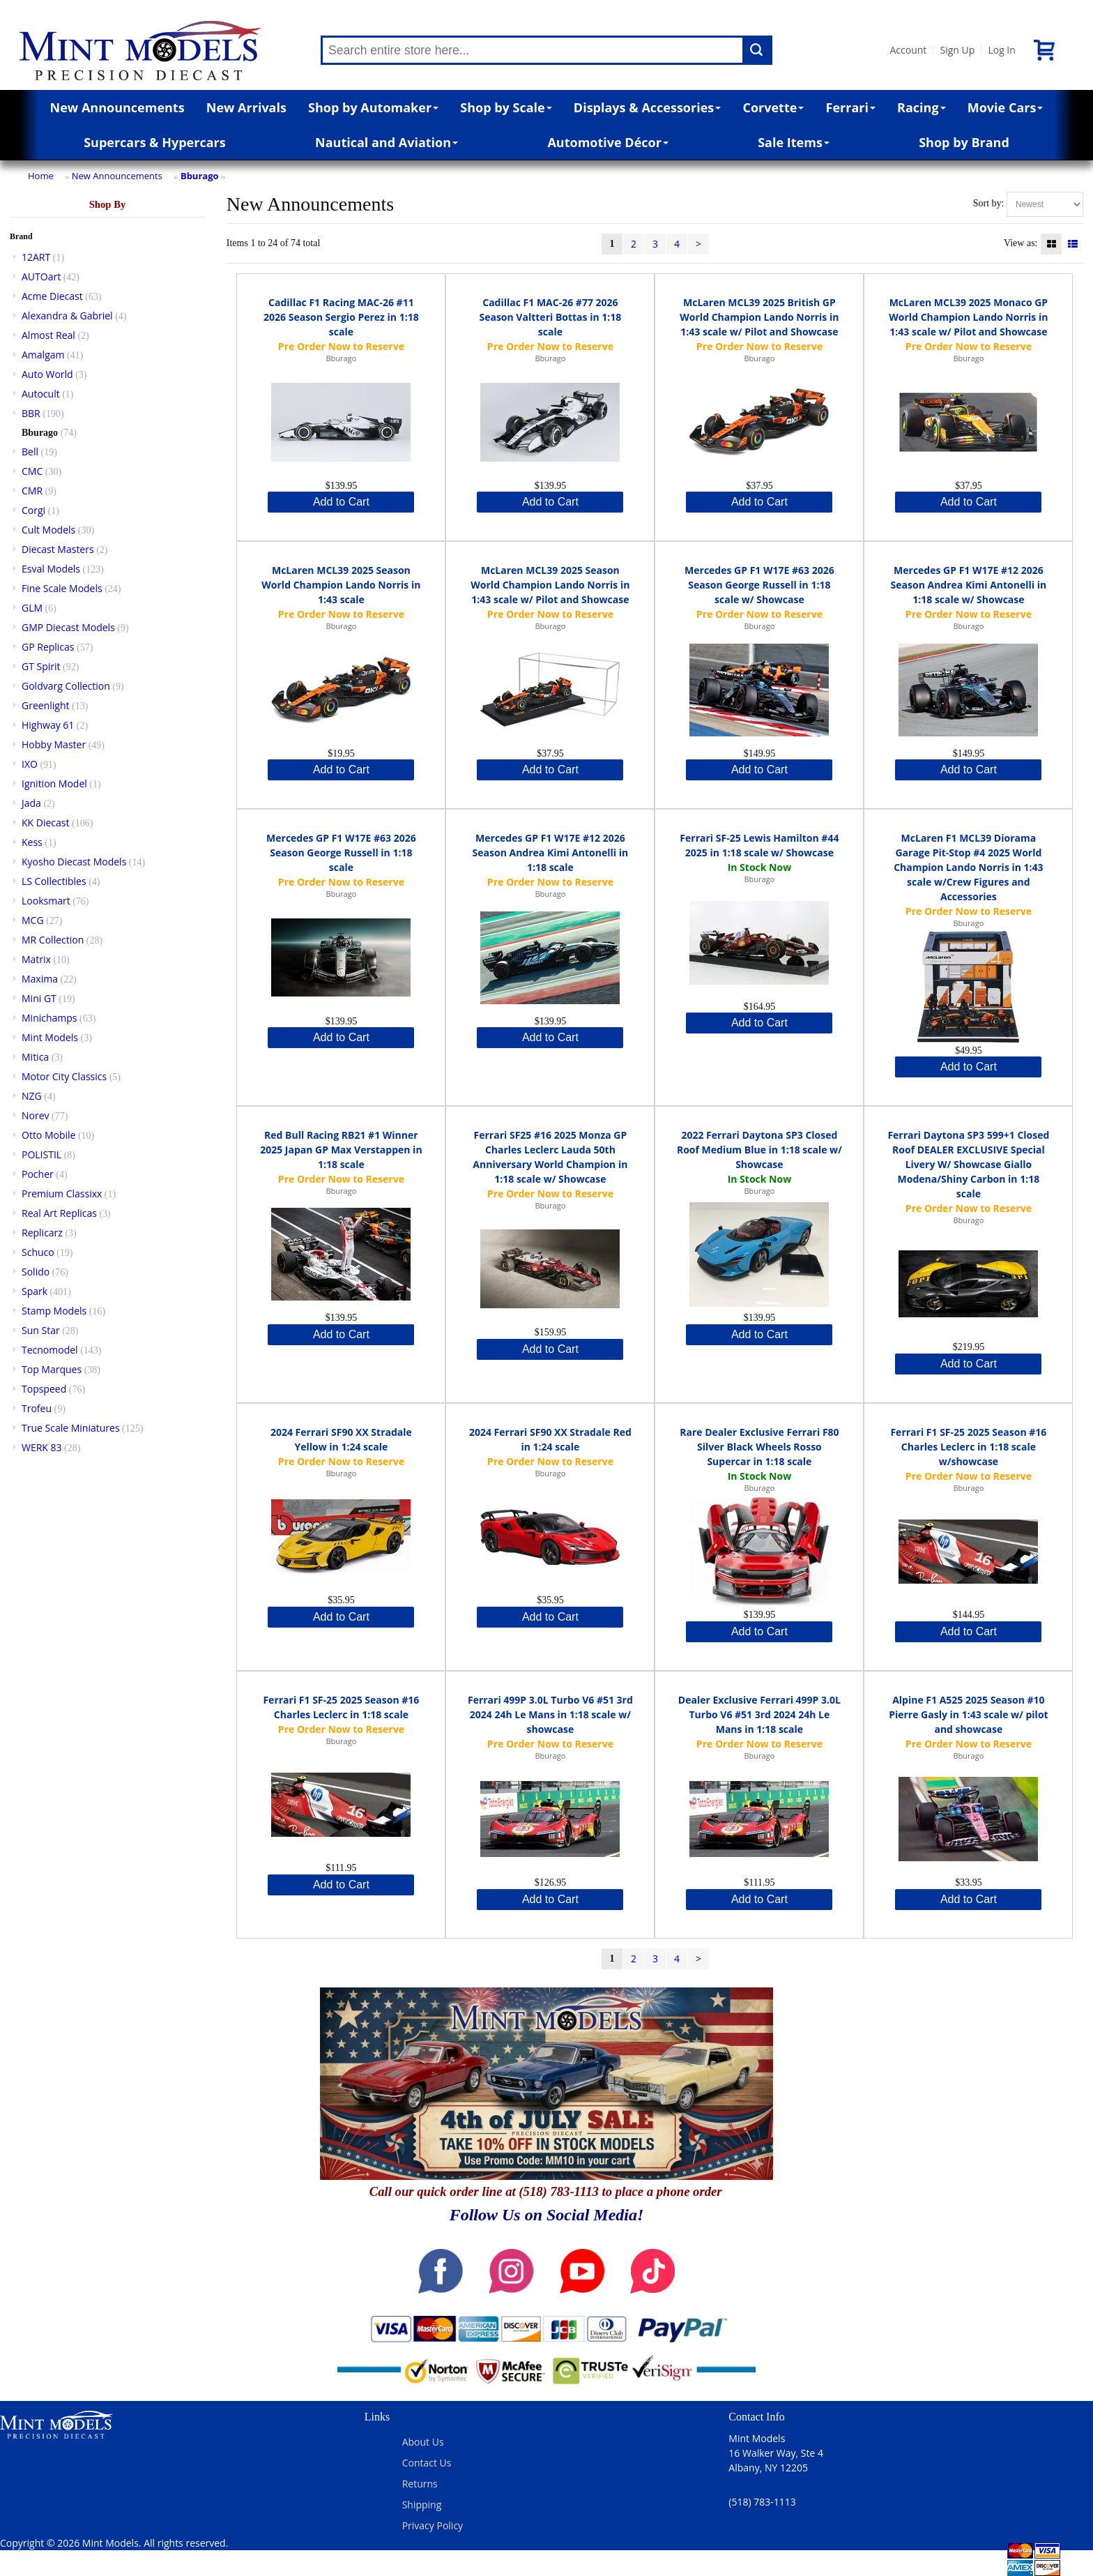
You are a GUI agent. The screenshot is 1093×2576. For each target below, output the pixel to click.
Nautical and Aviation (386, 142)
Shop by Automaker (373, 107)
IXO (30, 764)
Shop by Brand (964, 142)
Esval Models (51, 568)
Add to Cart (341, 502)
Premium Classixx (62, 1193)
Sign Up (957, 49)
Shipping (422, 2504)
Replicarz (42, 1232)
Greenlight (45, 705)
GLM (32, 607)
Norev (35, 1115)
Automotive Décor (607, 142)
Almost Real (48, 335)
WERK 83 (42, 1447)
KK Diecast (45, 822)
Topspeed (44, 1388)
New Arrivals (246, 107)
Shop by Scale (505, 107)
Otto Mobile (48, 1135)
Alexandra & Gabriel (67, 315)
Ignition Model (54, 783)
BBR (31, 413)
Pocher (38, 1174)
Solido (35, 1271)
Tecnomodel (50, 1349)
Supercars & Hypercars (155, 142)
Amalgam (43, 354)
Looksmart (46, 900)
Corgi (33, 510)
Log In (1001, 49)
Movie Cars (1006, 107)
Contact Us (427, 2462)
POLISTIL (41, 1154)
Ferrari (851, 107)
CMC (32, 471)
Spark (34, 1291)
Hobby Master (54, 744)
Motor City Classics (64, 1076)
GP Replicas (48, 646)
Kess (32, 842)
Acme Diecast (52, 296)
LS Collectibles (54, 881)
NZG (32, 1096)
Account (907, 49)
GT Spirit (41, 666)
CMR (32, 490)
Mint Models (50, 1037)
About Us (423, 2441)
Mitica (35, 1056)
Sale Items (794, 142)
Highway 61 (48, 725)
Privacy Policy (432, 2525)
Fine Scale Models (62, 588)
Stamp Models (54, 1310)
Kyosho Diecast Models (74, 861)
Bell (30, 451)
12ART (36, 257)
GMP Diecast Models (68, 627)
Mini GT (39, 998)
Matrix (36, 959)
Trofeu (37, 1408)
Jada (31, 803)
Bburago (200, 175)
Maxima (40, 978)
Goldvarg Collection (66, 685)
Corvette (773, 107)
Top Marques (52, 1369)
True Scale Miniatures (71, 1427)
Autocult (41, 393)
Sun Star (41, 1330)
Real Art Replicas (59, 1213)
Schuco (38, 1252)
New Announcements (117, 107)
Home (41, 175)
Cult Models (48, 529)
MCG (33, 920)
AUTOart (41, 276)
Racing (921, 107)
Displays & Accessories (647, 107)
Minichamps (49, 1017)
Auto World (47, 374)
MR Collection (53, 939)
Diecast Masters (58, 549)
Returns (420, 2483)
